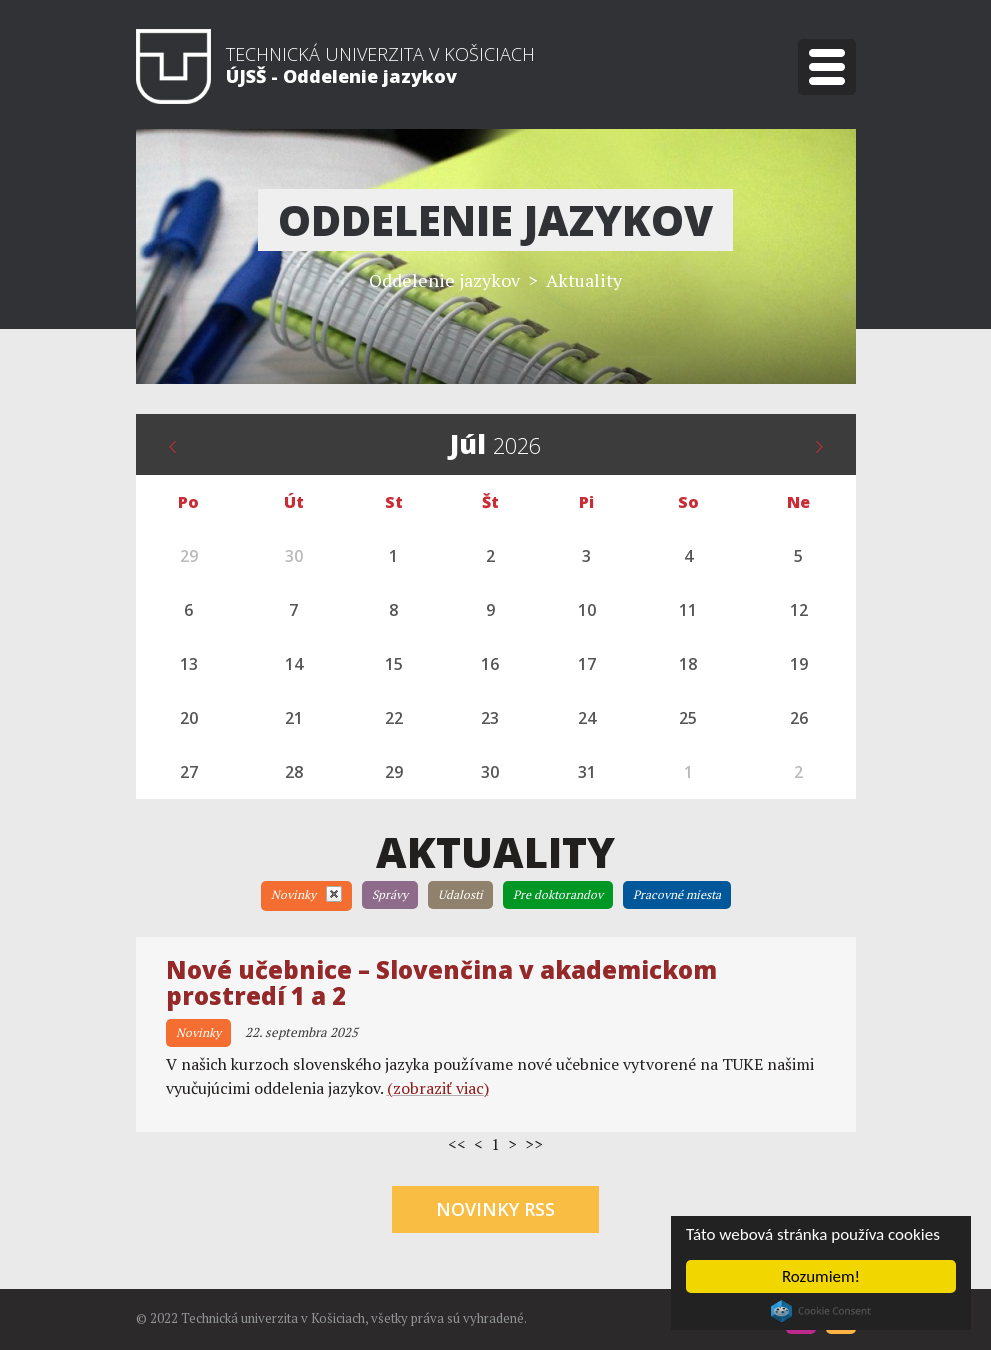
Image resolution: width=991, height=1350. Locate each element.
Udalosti (460, 894)
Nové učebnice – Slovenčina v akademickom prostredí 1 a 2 (441, 982)
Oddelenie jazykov (444, 280)
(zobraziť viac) (438, 1088)
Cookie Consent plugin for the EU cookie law (821, 1311)
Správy (390, 894)
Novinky (306, 894)
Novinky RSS (495, 1209)
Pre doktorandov (558, 894)
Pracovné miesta (677, 894)
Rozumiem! (821, 1276)
